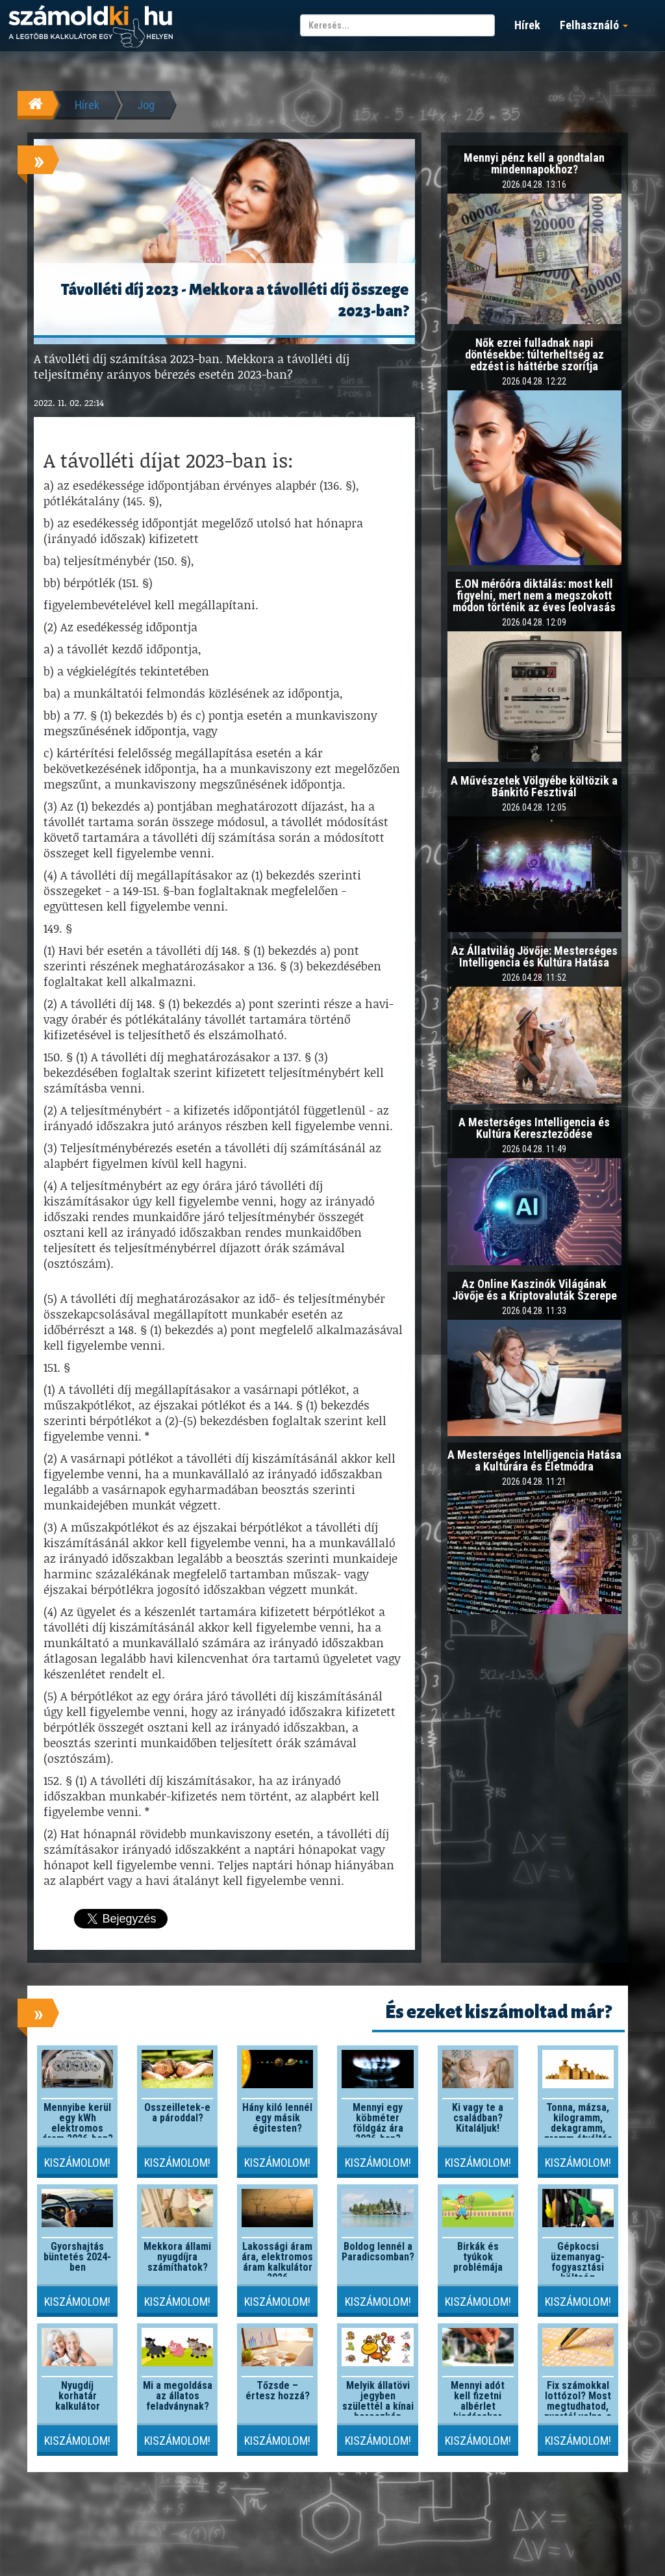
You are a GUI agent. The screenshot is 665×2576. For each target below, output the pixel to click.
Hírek (527, 25)
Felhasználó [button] (594, 25)
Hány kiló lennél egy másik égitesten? (277, 2117)
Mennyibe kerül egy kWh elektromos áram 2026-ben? (77, 2123)
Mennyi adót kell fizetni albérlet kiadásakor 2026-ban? (478, 2406)
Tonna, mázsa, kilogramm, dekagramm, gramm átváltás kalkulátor (578, 2128)
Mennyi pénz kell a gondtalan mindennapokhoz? (534, 163)
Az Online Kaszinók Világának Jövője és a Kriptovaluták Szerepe (534, 1289)
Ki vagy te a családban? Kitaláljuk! (477, 2117)
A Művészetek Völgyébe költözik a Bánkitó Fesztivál (534, 786)
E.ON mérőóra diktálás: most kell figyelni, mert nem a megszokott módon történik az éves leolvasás (534, 595)
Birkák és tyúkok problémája (478, 2256)
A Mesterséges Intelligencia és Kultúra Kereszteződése (534, 1128)
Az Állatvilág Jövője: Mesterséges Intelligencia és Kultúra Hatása (534, 956)
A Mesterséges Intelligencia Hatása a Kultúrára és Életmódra (534, 1460)
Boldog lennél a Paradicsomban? (378, 2251)
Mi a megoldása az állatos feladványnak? (177, 2395)
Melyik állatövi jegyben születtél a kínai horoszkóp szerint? (378, 2406)
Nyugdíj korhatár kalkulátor (77, 2395)
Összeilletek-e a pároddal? (177, 2112)
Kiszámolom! (77, 2162)
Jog (146, 105)
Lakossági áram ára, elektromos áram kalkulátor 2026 (277, 2262)
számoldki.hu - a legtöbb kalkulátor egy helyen (90, 27)
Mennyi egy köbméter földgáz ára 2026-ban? (378, 2123)
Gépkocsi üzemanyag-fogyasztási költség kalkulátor (578, 2267)
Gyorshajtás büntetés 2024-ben (77, 2256)
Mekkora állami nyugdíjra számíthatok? (177, 2256)
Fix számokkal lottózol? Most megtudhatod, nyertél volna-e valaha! (578, 2406)
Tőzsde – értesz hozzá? (277, 2390)
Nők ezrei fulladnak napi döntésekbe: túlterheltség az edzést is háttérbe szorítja (534, 354)
